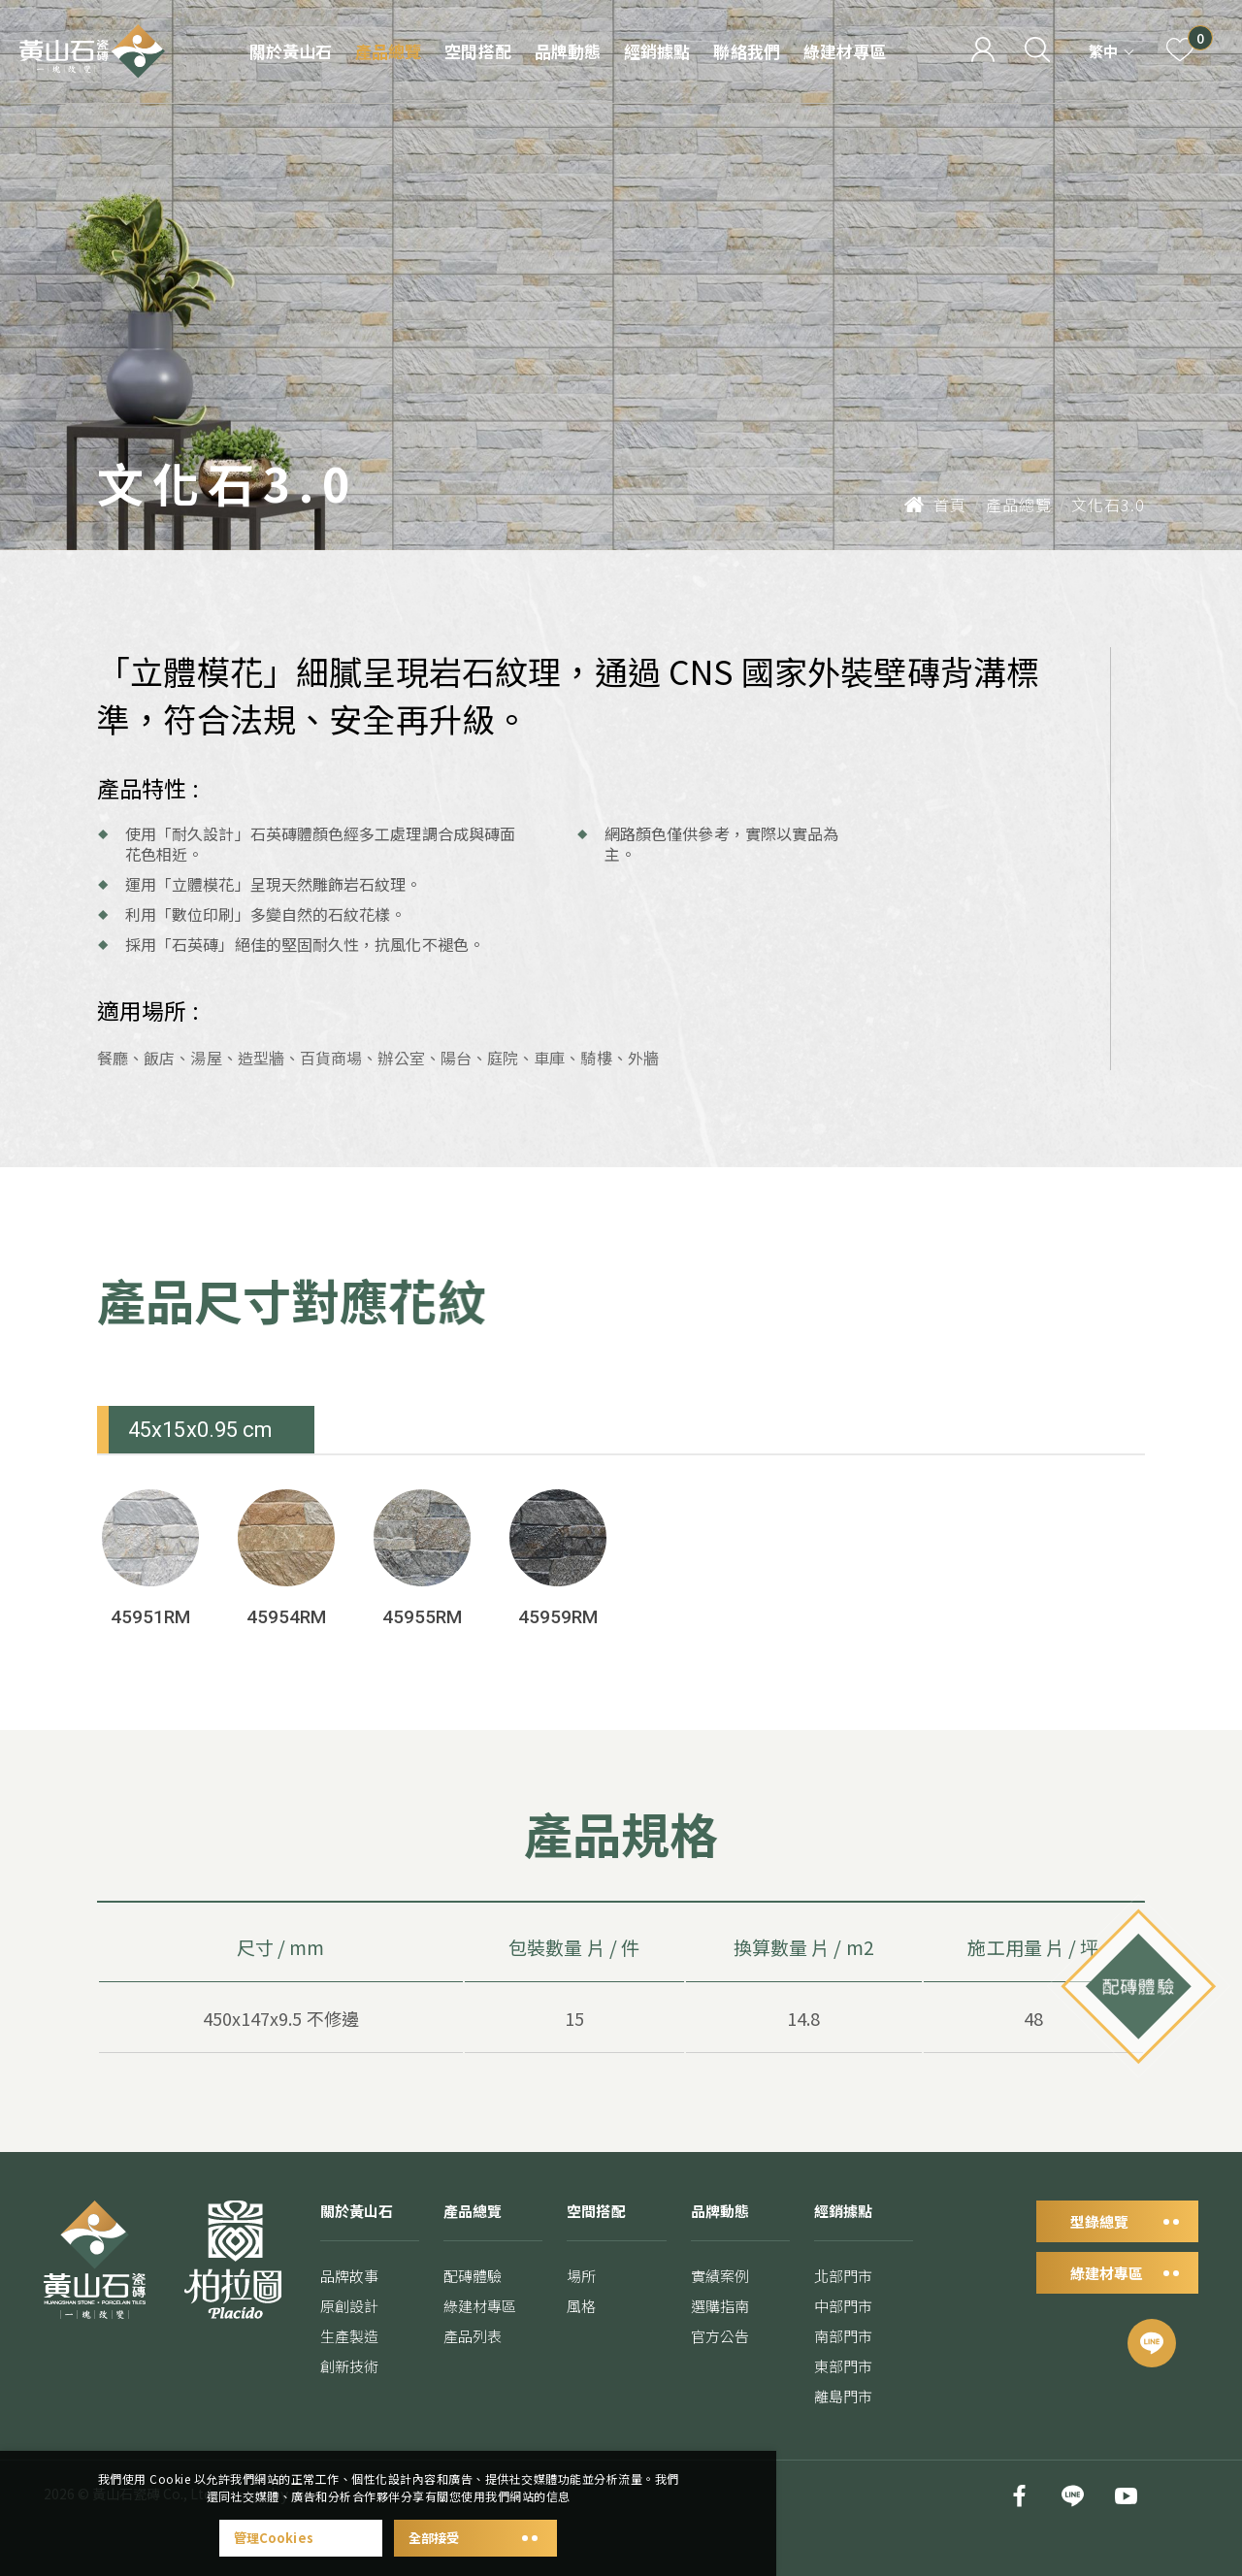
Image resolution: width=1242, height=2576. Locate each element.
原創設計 (349, 2332)
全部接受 (475, 2538)
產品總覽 (388, 51)
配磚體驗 (472, 2302)
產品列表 (472, 2362)
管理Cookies (300, 2538)
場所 (581, 2304)
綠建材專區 (844, 51)
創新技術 (349, 2392)
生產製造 (349, 2362)
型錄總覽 (1117, 2247)
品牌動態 (568, 51)
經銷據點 (657, 51)
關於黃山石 (290, 51)
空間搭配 (477, 51)
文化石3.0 (1108, 504)
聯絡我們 (746, 51)
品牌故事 (349, 2302)
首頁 (935, 504)
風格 (581, 2334)
